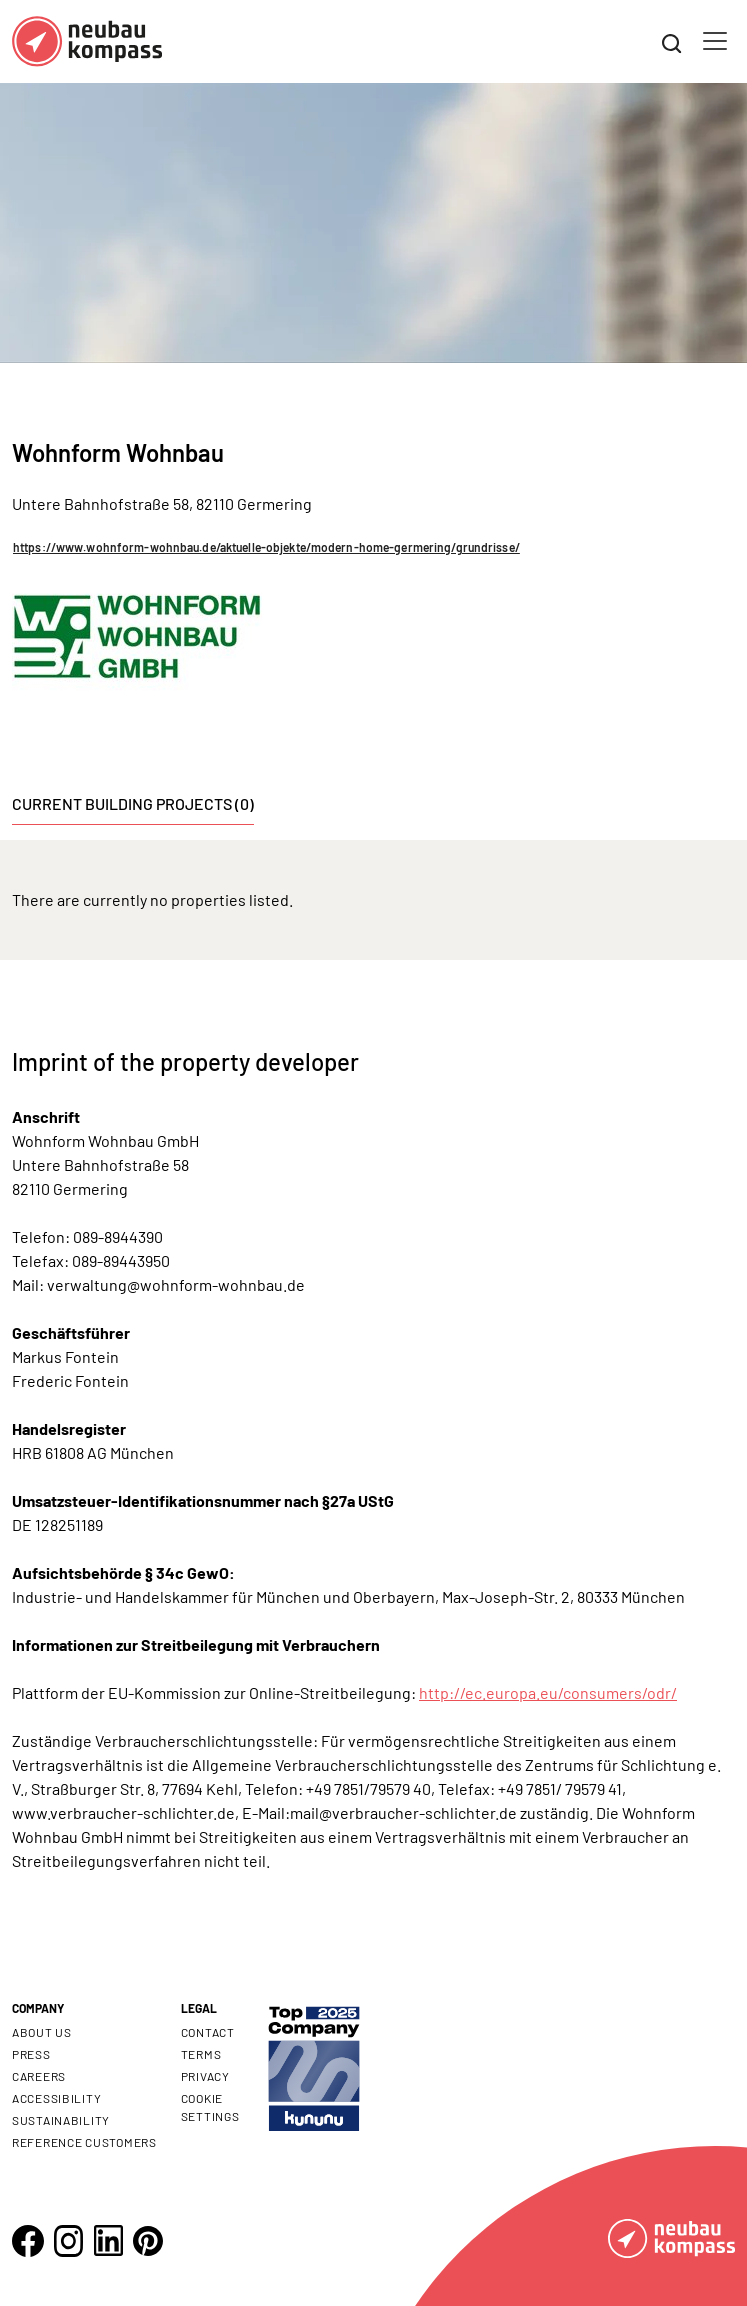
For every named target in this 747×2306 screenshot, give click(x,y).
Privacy (205, 2076)
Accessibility (56, 2098)
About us (42, 2032)
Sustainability (61, 2120)
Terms (201, 2054)
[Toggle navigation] (715, 41)
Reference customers (84, 2142)
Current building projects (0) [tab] (133, 803)
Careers (39, 2076)
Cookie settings (210, 2107)
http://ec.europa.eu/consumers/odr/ (548, 1692)
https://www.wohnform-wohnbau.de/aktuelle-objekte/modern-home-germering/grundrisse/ (266, 547)
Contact (208, 2032)
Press (31, 2054)
